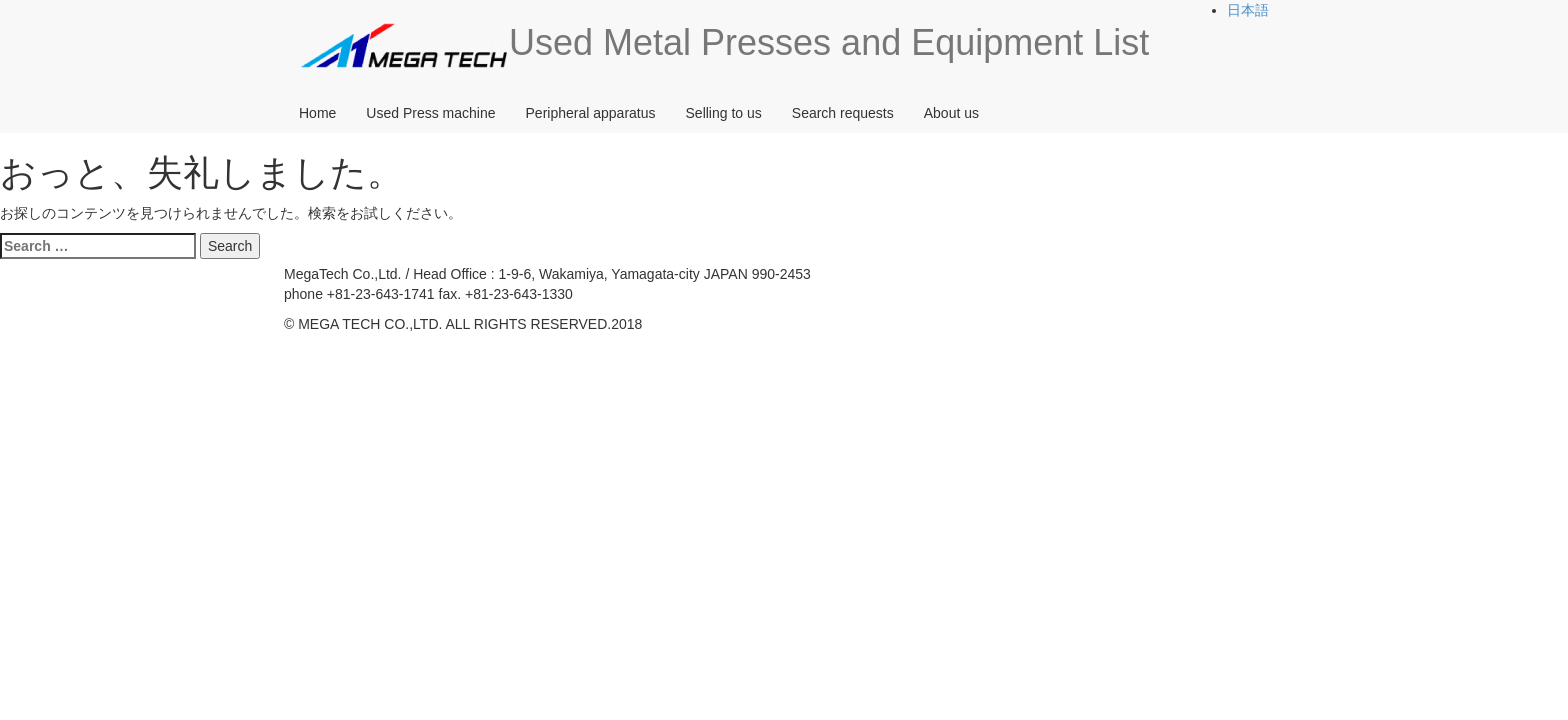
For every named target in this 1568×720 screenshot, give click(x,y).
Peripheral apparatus (591, 113)
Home (317, 113)
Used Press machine (430, 113)
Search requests (843, 113)
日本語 (1248, 10)
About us (951, 113)
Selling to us (724, 113)
